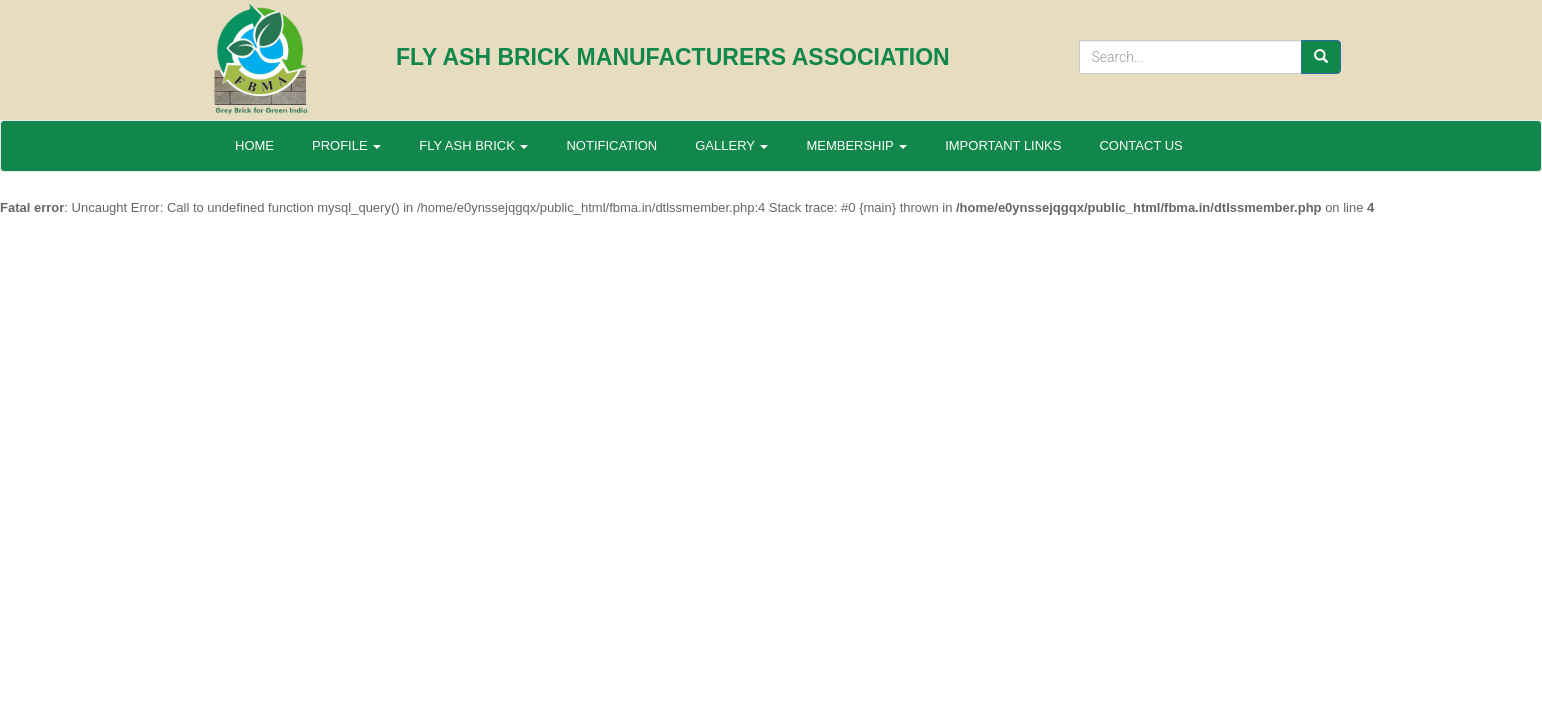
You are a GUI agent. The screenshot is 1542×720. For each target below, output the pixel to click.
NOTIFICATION (611, 145)
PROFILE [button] (346, 145)
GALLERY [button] (731, 145)
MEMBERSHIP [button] (856, 145)
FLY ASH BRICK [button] (473, 145)
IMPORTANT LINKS (1003, 145)
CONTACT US (1140, 145)
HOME (254, 145)
